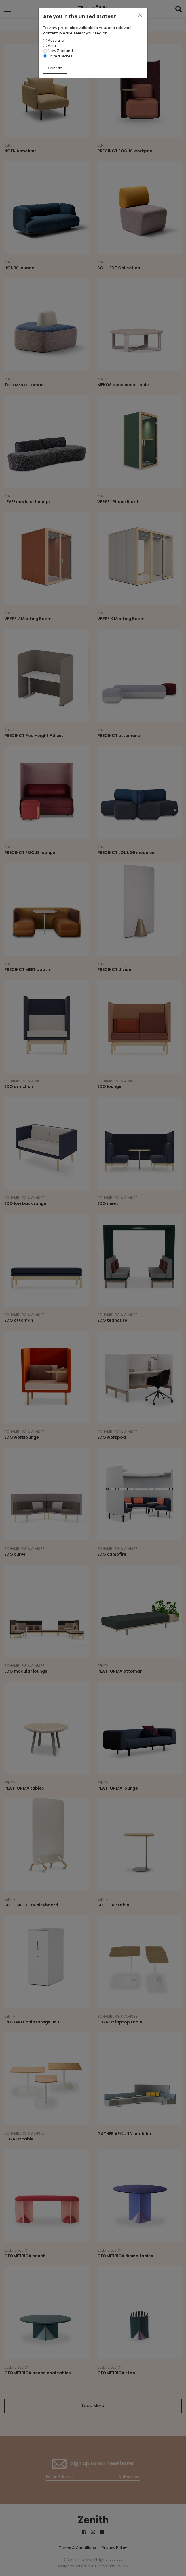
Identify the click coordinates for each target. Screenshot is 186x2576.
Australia (53, 40)
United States (58, 56)
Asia (49, 45)
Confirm (55, 68)
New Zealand (58, 51)
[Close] (139, 15)
